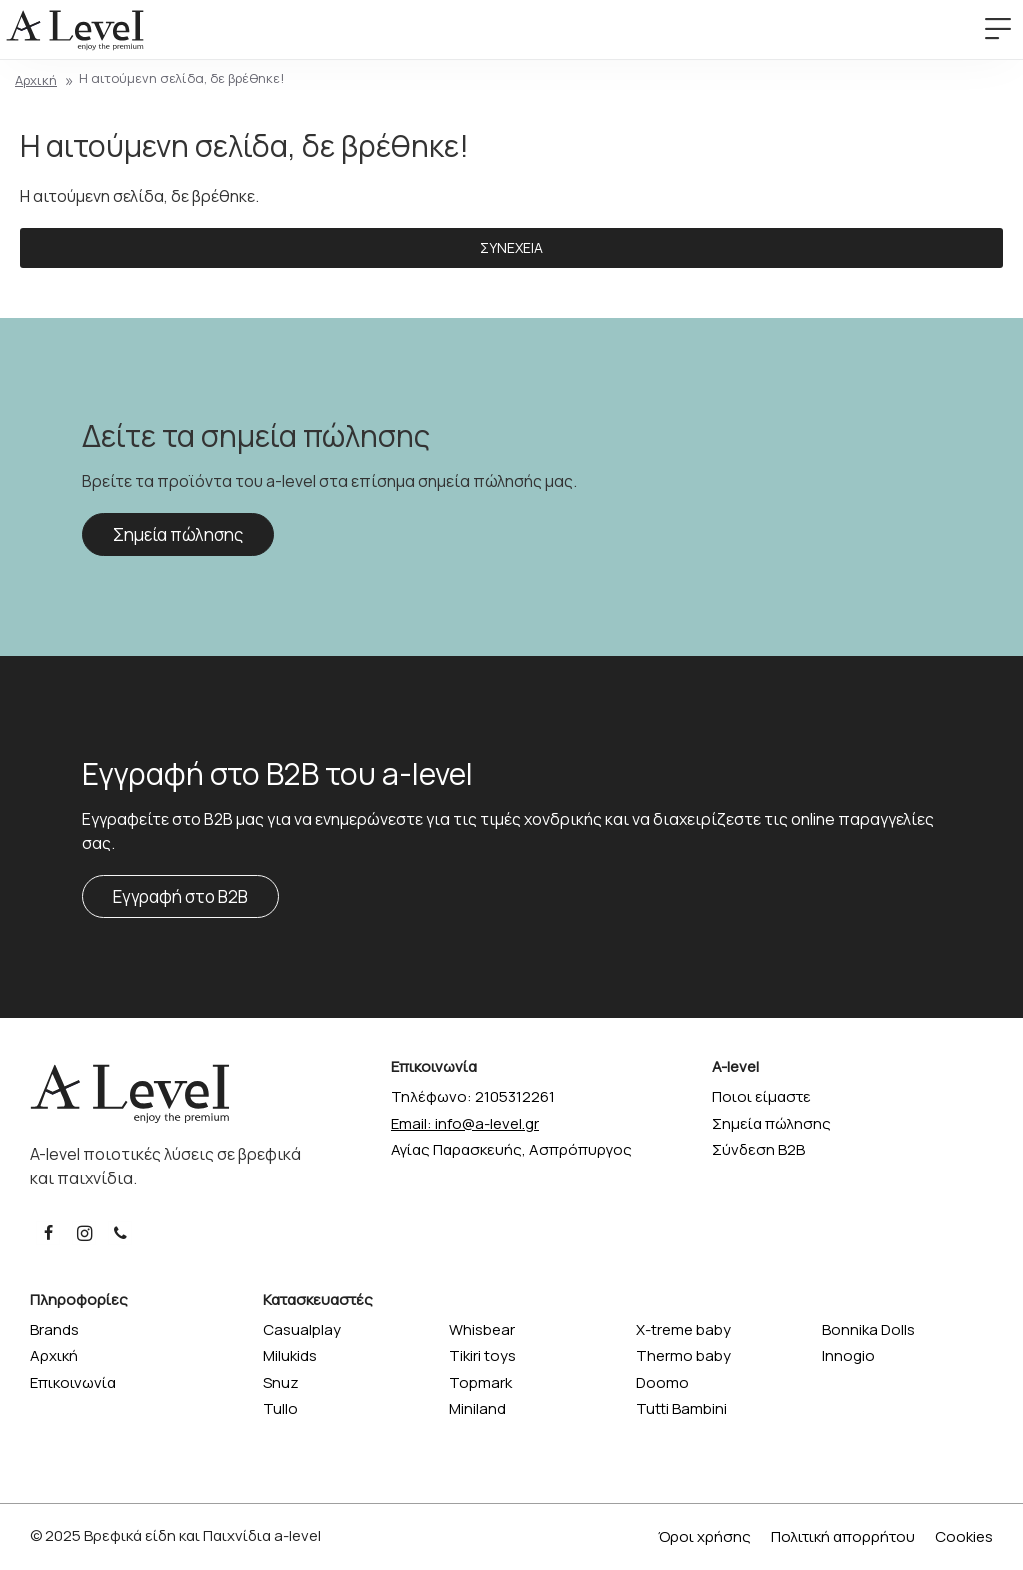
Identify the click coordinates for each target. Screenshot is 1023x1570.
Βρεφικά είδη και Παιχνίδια (177, 1535)
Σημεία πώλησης (178, 534)
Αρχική (36, 80)
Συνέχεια (511, 247)
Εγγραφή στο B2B (180, 896)
